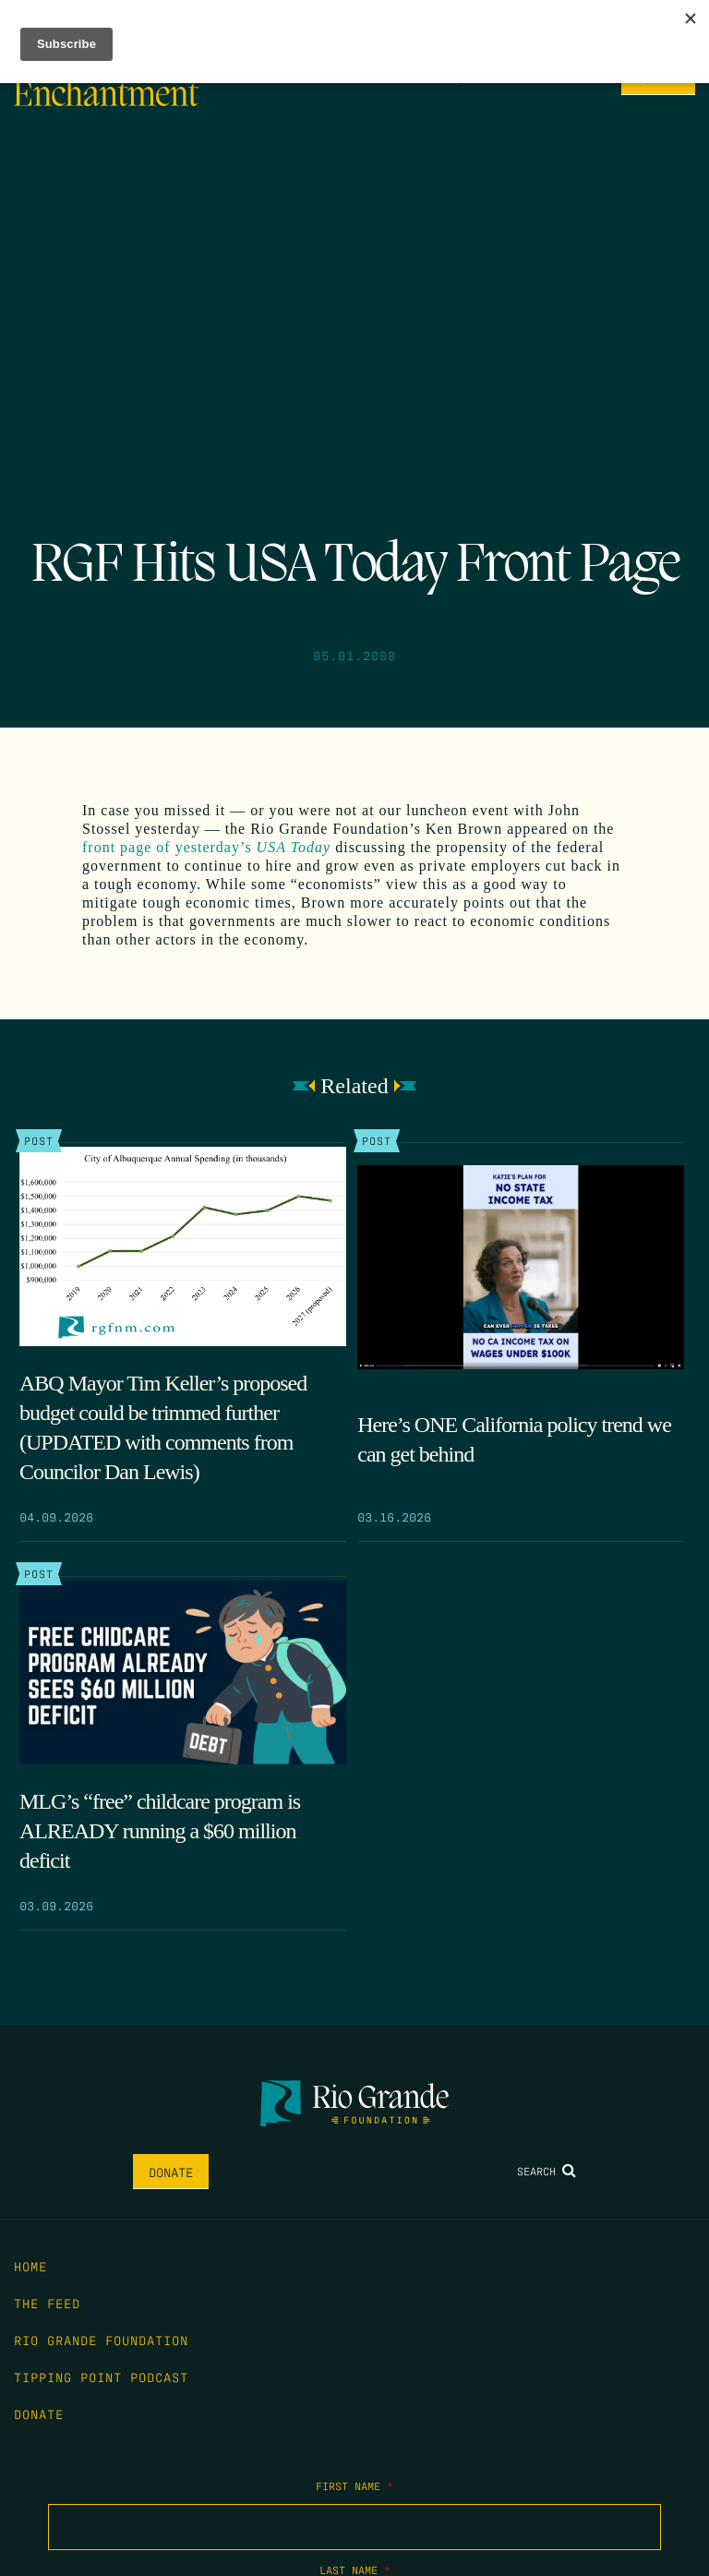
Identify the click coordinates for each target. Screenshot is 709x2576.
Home (30, 2265)
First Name (354, 2485)
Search (546, 2170)
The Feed (47, 2302)
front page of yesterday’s (206, 847)
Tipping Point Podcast (101, 2376)
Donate (171, 2171)
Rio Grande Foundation (101, 2339)
